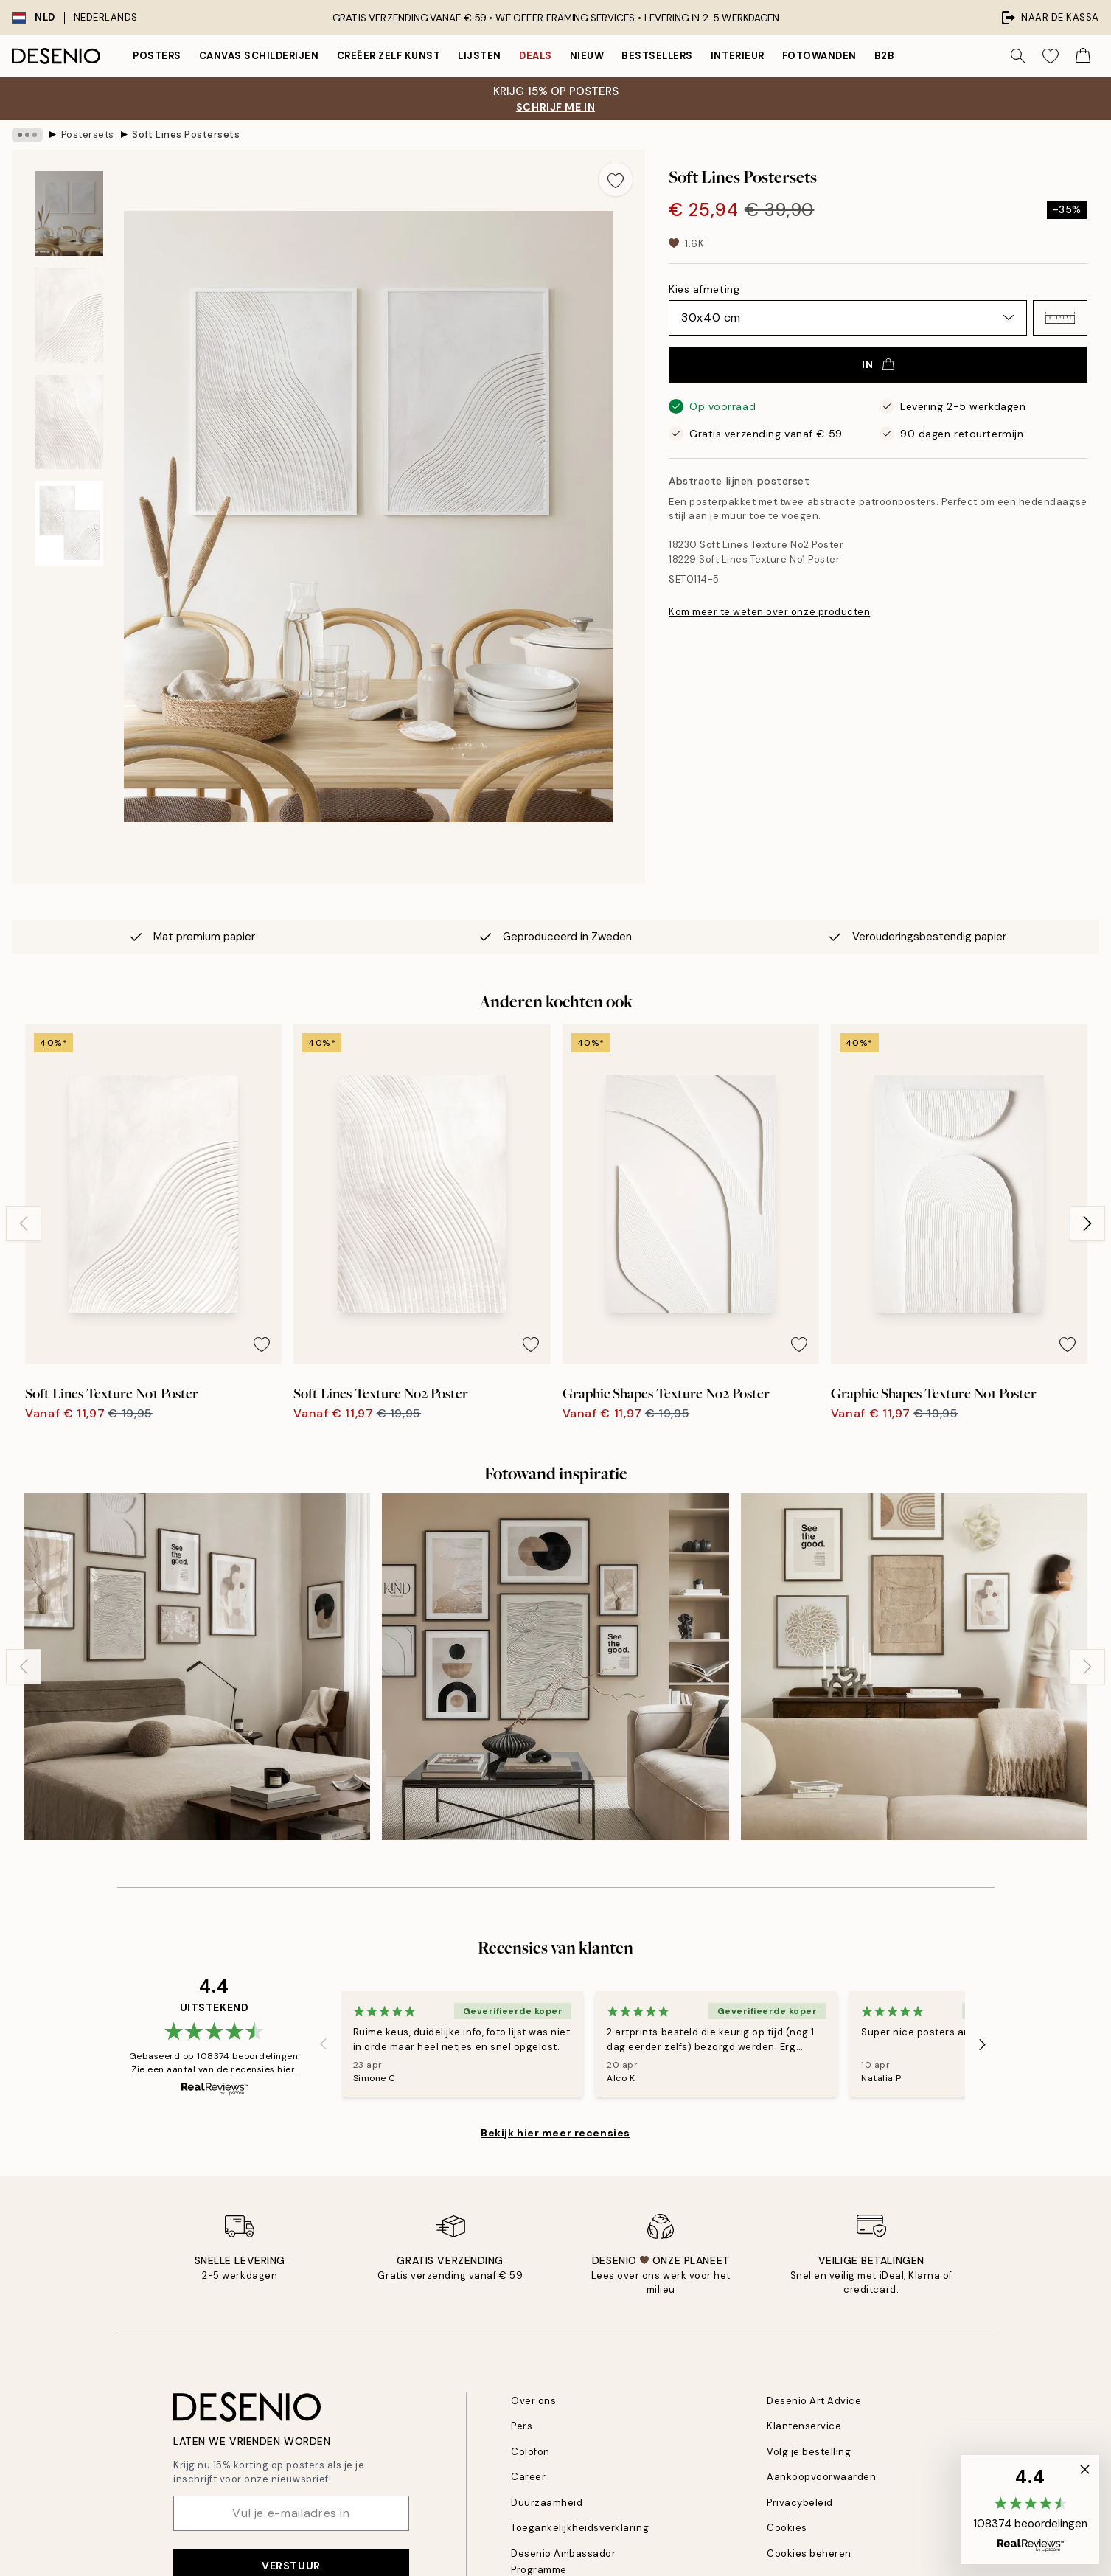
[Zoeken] (1018, 56)
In (878, 364)
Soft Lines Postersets (186, 134)
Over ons (533, 2401)
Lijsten (479, 55)
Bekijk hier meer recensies (555, 2132)
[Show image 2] (69, 315)
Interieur (738, 55)
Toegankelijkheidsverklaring (580, 2527)
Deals (535, 55)
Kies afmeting (704, 289)
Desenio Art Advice (814, 2401)
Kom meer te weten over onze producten (769, 611)
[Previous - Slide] (23, 1223)
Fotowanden (819, 55)
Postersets (87, 134)
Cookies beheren (809, 2553)
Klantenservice (804, 2426)
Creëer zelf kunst (389, 55)
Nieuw (587, 55)
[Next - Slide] (1087, 1223)
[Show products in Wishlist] (1050, 56)
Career (528, 2477)
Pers (521, 2426)
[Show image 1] (69, 213)
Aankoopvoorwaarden (821, 2477)
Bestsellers (657, 55)
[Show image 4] (69, 523)
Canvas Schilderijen (259, 55)
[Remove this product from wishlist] (615, 179)
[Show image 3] (69, 422)
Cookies (787, 2527)
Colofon (530, 2451)
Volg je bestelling (809, 2451)
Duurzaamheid (546, 2502)
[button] (1060, 318)
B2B (884, 55)
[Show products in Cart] (1083, 56)
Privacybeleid (800, 2502)
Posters (157, 55)
